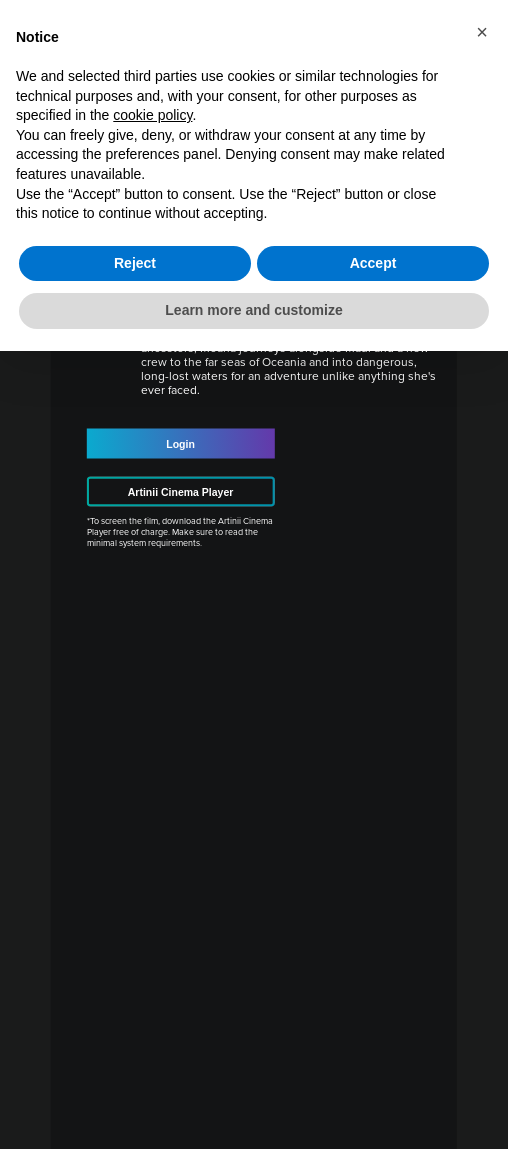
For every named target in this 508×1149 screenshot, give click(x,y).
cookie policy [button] (152, 115)
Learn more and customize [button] (253, 310)
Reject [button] (135, 263)
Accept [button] (373, 263)
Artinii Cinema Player (181, 492)
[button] (482, 32)
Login (180, 444)
